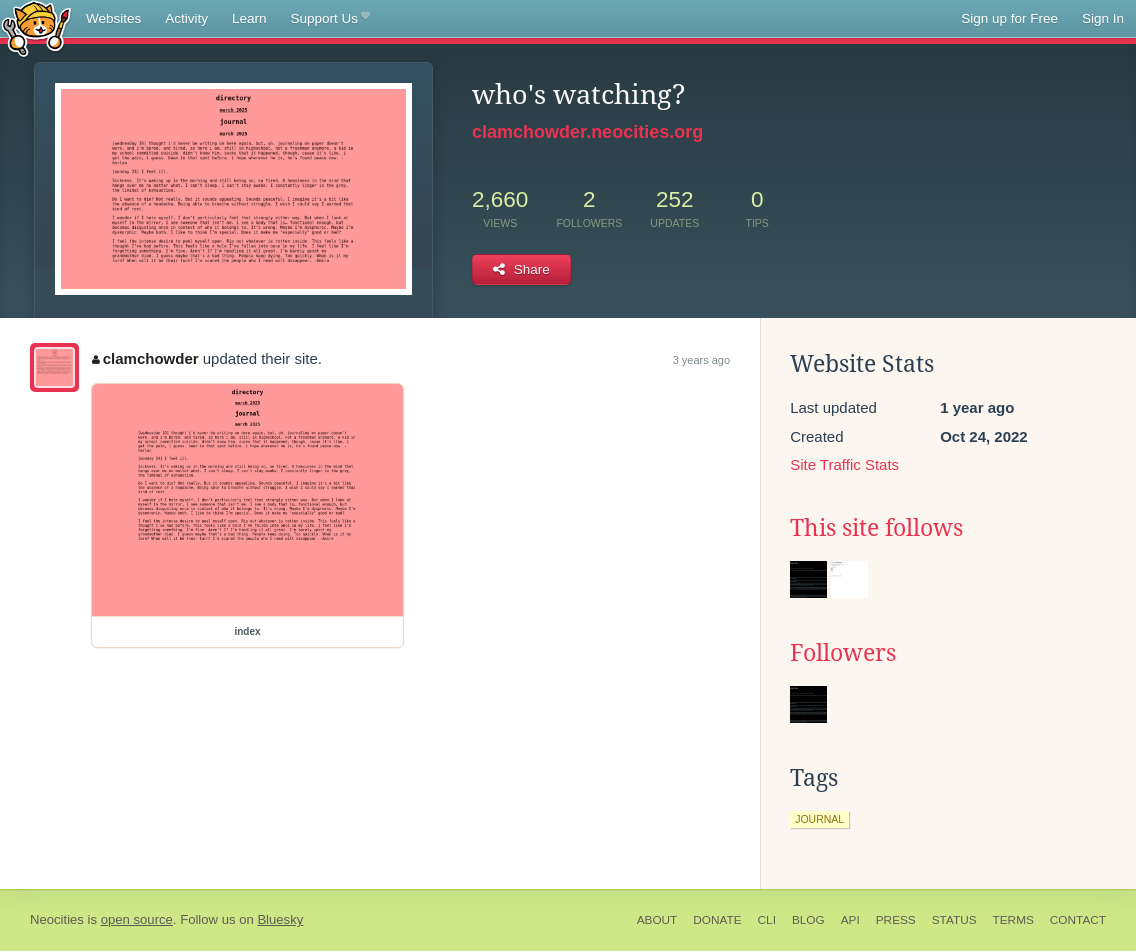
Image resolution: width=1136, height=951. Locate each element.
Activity (186, 18)
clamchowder (145, 358)
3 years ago (701, 360)
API (850, 920)
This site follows (876, 528)
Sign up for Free (1009, 18)
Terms (1013, 920)
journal (819, 819)
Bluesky (280, 919)
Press (896, 920)
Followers (843, 653)
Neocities (57, 919)
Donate (717, 920)
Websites (113, 18)
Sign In (1103, 18)
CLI (767, 920)
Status (954, 920)
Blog (808, 920)
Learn (249, 18)
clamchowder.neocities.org (587, 132)
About (657, 920)
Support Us (330, 19)
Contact (1078, 920)
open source (137, 919)
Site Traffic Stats (844, 464)
